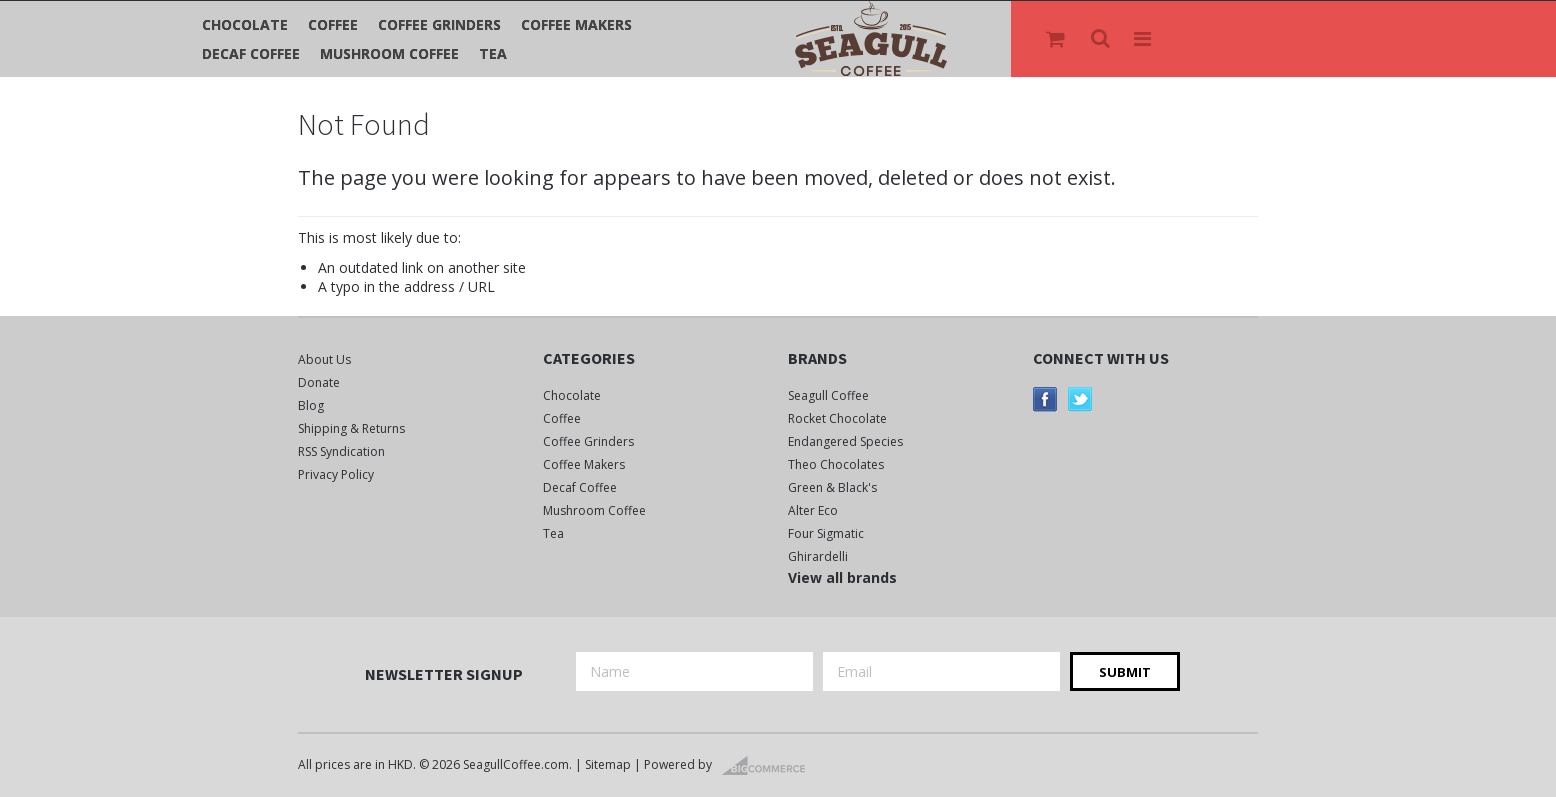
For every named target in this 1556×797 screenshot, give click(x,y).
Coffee (333, 24)
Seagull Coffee (828, 395)
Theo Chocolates (836, 464)
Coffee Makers (576, 24)
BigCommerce (769, 766)
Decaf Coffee (251, 53)
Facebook (1045, 399)
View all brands (842, 577)
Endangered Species (845, 441)
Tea (493, 53)
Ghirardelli (818, 556)
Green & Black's (832, 487)
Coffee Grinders (439, 24)
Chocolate (245, 24)
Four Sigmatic (826, 533)
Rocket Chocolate (837, 418)
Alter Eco (813, 510)
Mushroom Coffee (389, 53)
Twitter (1080, 399)
